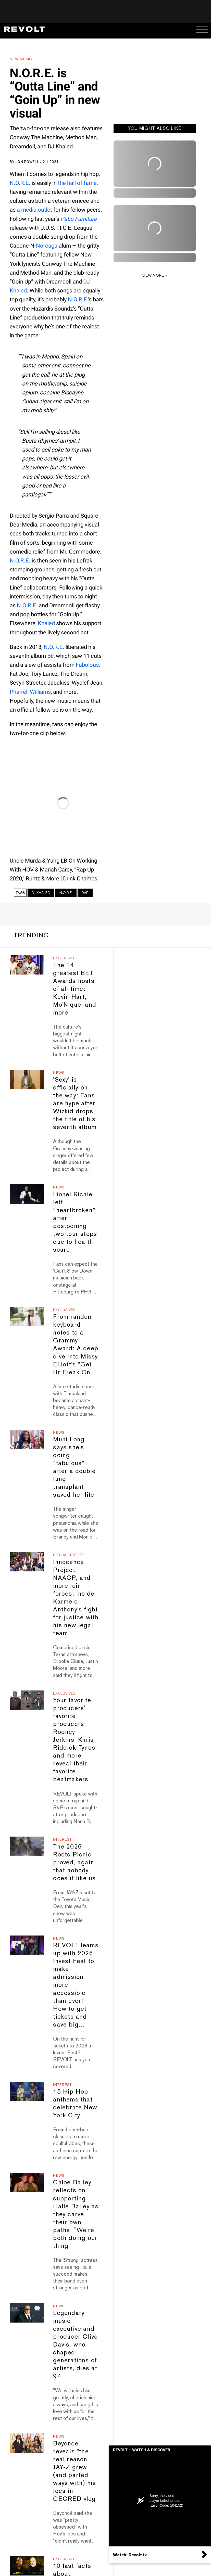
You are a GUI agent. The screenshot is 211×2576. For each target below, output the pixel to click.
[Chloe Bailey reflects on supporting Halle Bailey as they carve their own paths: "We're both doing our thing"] (27, 2182)
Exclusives (64, 958)
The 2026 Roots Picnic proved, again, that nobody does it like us (74, 1862)
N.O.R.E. (20, 183)
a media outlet (34, 210)
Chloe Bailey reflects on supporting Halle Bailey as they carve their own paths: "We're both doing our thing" (75, 2213)
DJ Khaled (41, 892)
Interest (62, 1839)
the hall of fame (77, 183)
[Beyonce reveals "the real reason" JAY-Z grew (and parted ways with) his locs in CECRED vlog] (27, 2443)
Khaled (46, 623)
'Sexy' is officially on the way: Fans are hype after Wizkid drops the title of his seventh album (74, 1103)
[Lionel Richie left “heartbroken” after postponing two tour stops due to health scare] (27, 1194)
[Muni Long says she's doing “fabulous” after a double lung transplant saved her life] (27, 1439)
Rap (85, 892)
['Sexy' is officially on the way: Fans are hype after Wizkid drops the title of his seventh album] (27, 1079)
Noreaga (46, 245)
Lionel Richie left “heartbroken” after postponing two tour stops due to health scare (75, 1221)
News (59, 1072)
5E (50, 656)
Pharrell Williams (30, 692)
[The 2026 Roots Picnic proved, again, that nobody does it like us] (27, 1846)
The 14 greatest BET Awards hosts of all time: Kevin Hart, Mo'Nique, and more (74, 988)
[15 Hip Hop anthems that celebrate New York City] (27, 2091)
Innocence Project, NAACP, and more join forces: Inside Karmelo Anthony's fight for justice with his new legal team (75, 1597)
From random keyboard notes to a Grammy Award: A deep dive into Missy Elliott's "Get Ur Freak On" (75, 1344)
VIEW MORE (153, 275)
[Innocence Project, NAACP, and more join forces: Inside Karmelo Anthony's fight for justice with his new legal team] (27, 1561)
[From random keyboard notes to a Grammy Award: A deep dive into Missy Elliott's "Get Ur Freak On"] (27, 1316)
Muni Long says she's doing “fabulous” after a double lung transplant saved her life (74, 1466)
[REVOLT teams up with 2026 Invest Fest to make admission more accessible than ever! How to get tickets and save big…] (27, 1945)
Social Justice (68, 1555)
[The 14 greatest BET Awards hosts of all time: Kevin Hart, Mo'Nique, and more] (27, 965)
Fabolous (87, 665)
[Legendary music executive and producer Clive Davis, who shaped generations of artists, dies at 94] (27, 2313)
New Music (21, 59)
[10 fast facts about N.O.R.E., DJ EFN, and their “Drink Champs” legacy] (27, 2565)
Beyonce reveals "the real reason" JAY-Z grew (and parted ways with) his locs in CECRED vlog (74, 2471)
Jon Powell (27, 162)
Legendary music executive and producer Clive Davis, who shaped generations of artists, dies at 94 (75, 2344)
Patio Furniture (78, 219)
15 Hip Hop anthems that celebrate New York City (75, 2103)
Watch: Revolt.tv (130, 2554)
